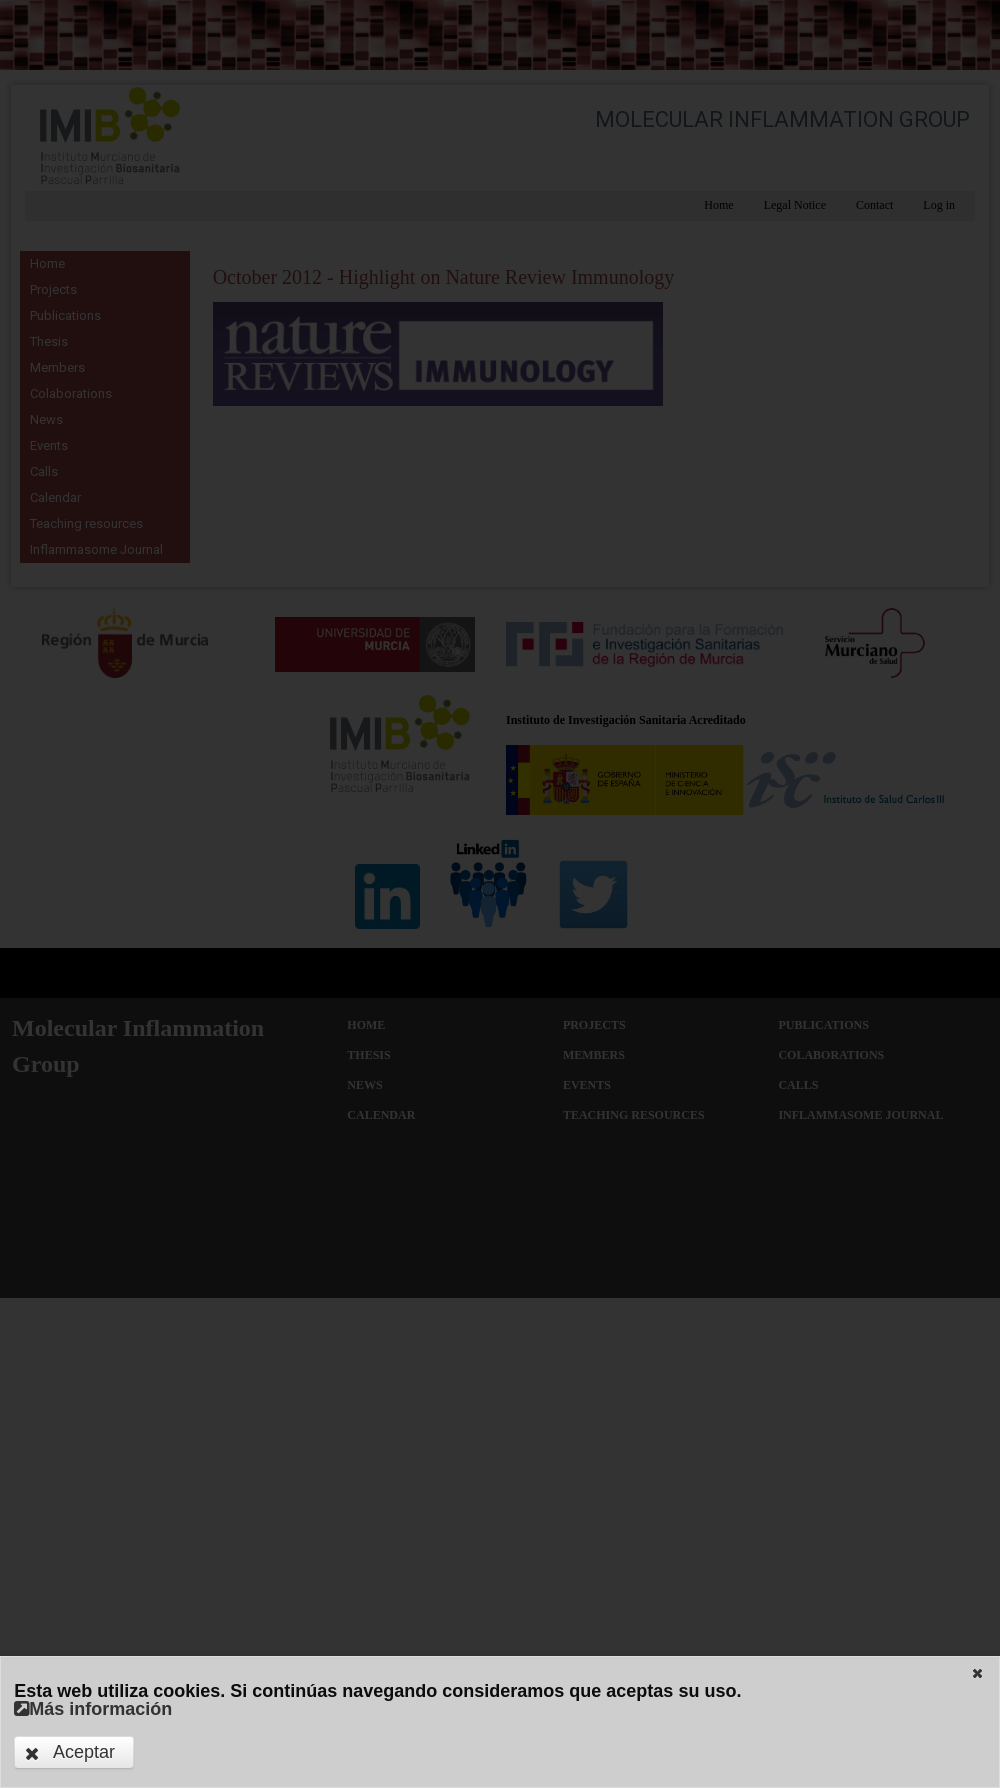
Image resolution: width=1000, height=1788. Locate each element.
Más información (93, 1709)
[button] (977, 1673)
